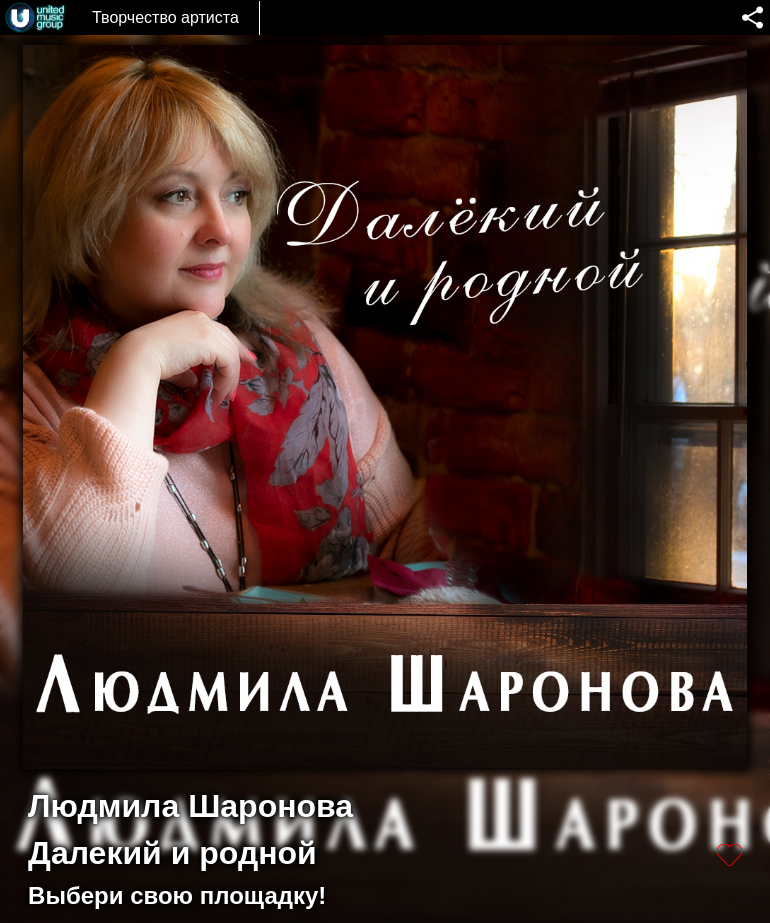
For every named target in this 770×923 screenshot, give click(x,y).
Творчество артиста (165, 17)
